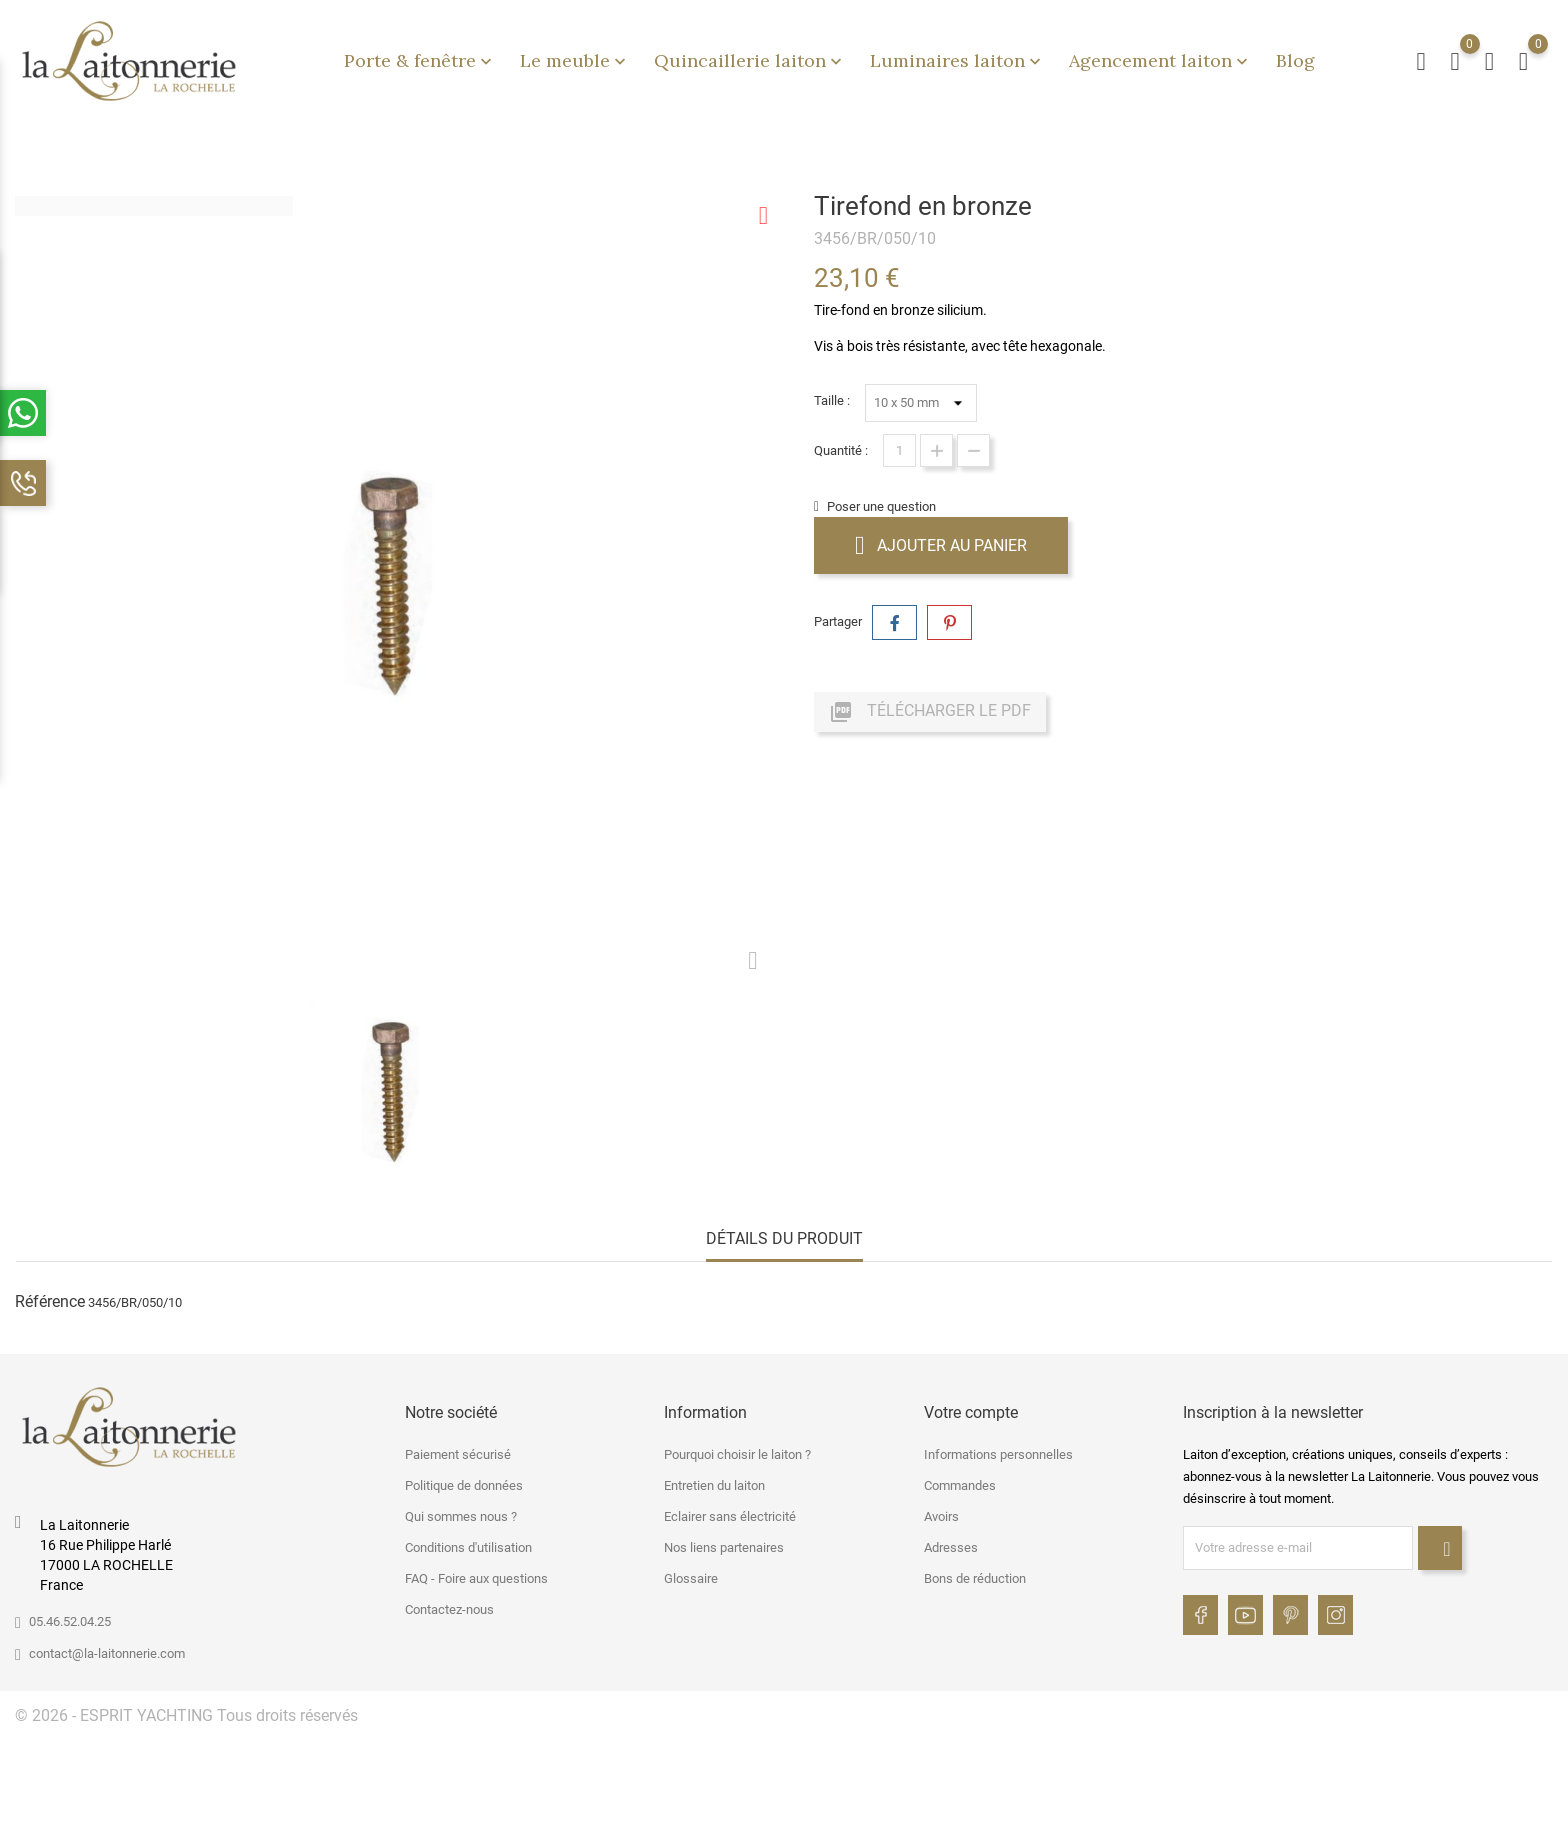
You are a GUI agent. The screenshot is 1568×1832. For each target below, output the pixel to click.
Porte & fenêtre (420, 60)
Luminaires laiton (957, 60)
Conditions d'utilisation (468, 1547)
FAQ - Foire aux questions (476, 1578)
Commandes (960, 1485)
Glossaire (691, 1578)
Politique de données (464, 1485)
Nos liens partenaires (724, 1547)
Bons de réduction (975, 1578)
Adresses (951, 1547)
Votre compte (971, 1412)
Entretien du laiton (714, 1485)
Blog (1295, 60)
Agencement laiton (1160, 60)
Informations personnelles (998, 1454)
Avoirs (941, 1516)
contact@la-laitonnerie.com (107, 1653)
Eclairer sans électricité (730, 1516)
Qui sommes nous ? (461, 1516)
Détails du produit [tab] (784, 1238)
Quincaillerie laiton (750, 60)
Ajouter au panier (941, 545)
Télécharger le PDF (930, 712)
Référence (50, 1301)
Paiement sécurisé (458, 1454)
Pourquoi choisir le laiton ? (737, 1454)
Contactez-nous (449, 1609)
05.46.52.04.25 (70, 1621)
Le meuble (575, 60)
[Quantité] (899, 450)
